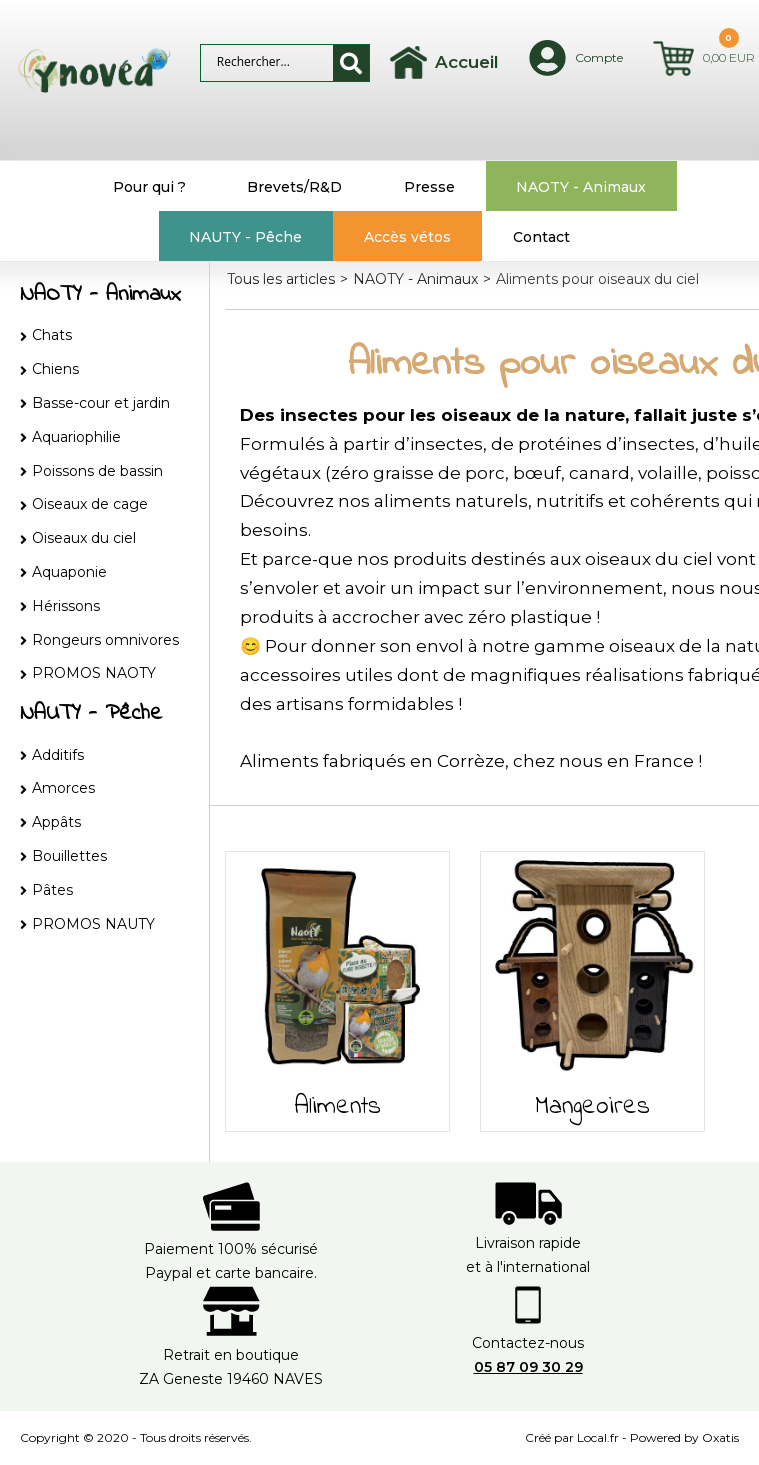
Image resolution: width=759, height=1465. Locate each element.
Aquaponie (69, 572)
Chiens (55, 369)
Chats (52, 335)
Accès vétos (407, 237)
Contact (541, 237)
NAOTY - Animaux (581, 187)
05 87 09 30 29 (528, 1367)
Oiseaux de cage (90, 504)
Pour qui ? (149, 187)
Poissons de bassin (97, 471)
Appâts (56, 822)
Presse (429, 187)
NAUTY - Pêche (245, 237)
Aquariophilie (76, 437)
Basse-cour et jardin (101, 403)
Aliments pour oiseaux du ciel (597, 279)
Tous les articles (281, 279)
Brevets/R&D (294, 187)
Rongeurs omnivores (105, 640)
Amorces (63, 788)
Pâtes (52, 890)
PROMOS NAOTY (94, 673)
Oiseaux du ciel (84, 538)
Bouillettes (69, 856)
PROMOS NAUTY (93, 924)
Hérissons (66, 606)
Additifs (58, 755)
